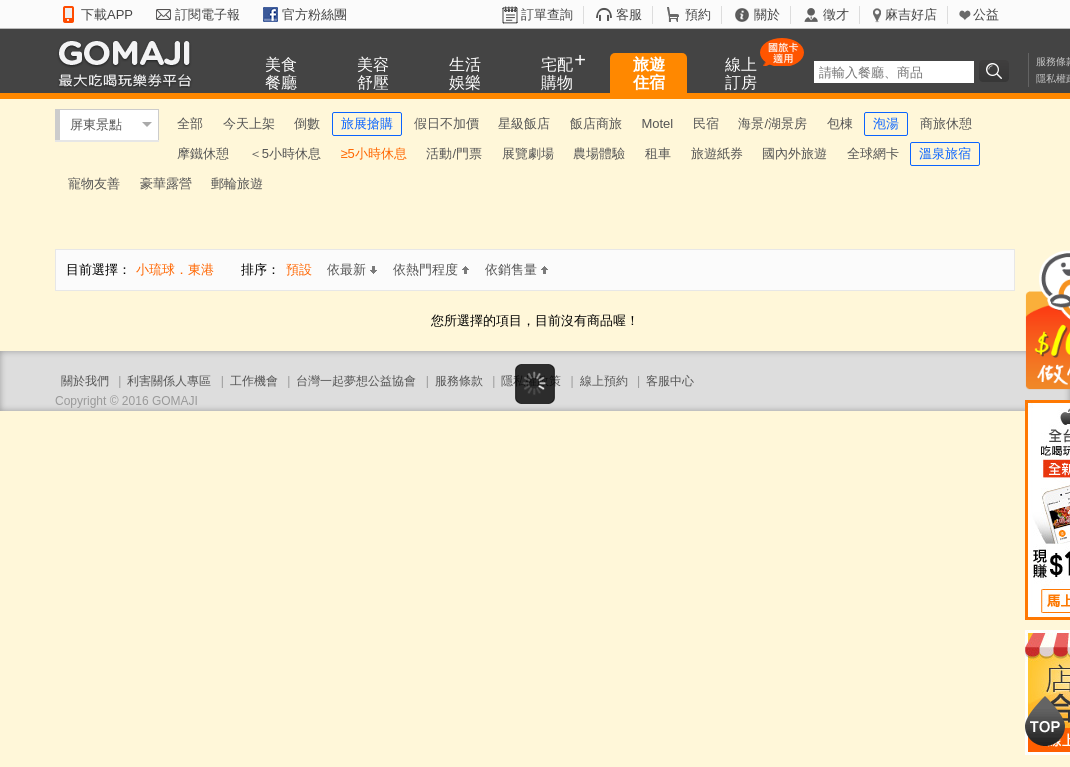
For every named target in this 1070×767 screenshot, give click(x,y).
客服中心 (670, 381)
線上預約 (604, 381)
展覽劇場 (528, 153)
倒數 (307, 123)
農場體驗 (599, 153)
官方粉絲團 (314, 14)
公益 (986, 14)
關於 (767, 14)
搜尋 (997, 71)
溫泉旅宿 (945, 153)
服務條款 (459, 381)
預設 (299, 269)
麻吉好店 (911, 14)
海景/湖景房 (772, 123)
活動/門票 (454, 153)
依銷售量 (516, 269)
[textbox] (894, 72)
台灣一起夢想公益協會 (356, 381)
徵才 (836, 14)
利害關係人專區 (169, 381)
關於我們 (85, 381)
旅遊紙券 (717, 153)
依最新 (352, 269)
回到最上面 (1045, 721)
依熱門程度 (431, 269)
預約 (698, 14)
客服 (629, 14)
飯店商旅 (596, 123)
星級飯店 (524, 123)
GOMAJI (130, 62)
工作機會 (254, 381)
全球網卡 (873, 153)
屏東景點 (96, 124)
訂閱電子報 (207, 14)
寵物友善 (94, 183)
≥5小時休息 (373, 153)
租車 (658, 153)
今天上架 (249, 123)
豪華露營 (166, 183)
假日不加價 (446, 123)
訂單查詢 (547, 14)
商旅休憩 (946, 123)
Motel (657, 123)
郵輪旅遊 (237, 183)
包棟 (840, 123)
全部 (190, 123)
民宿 (706, 123)
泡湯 (886, 123)
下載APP (107, 14)
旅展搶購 (367, 123)
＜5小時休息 (285, 153)
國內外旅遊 (794, 153)
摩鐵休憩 (203, 153)
